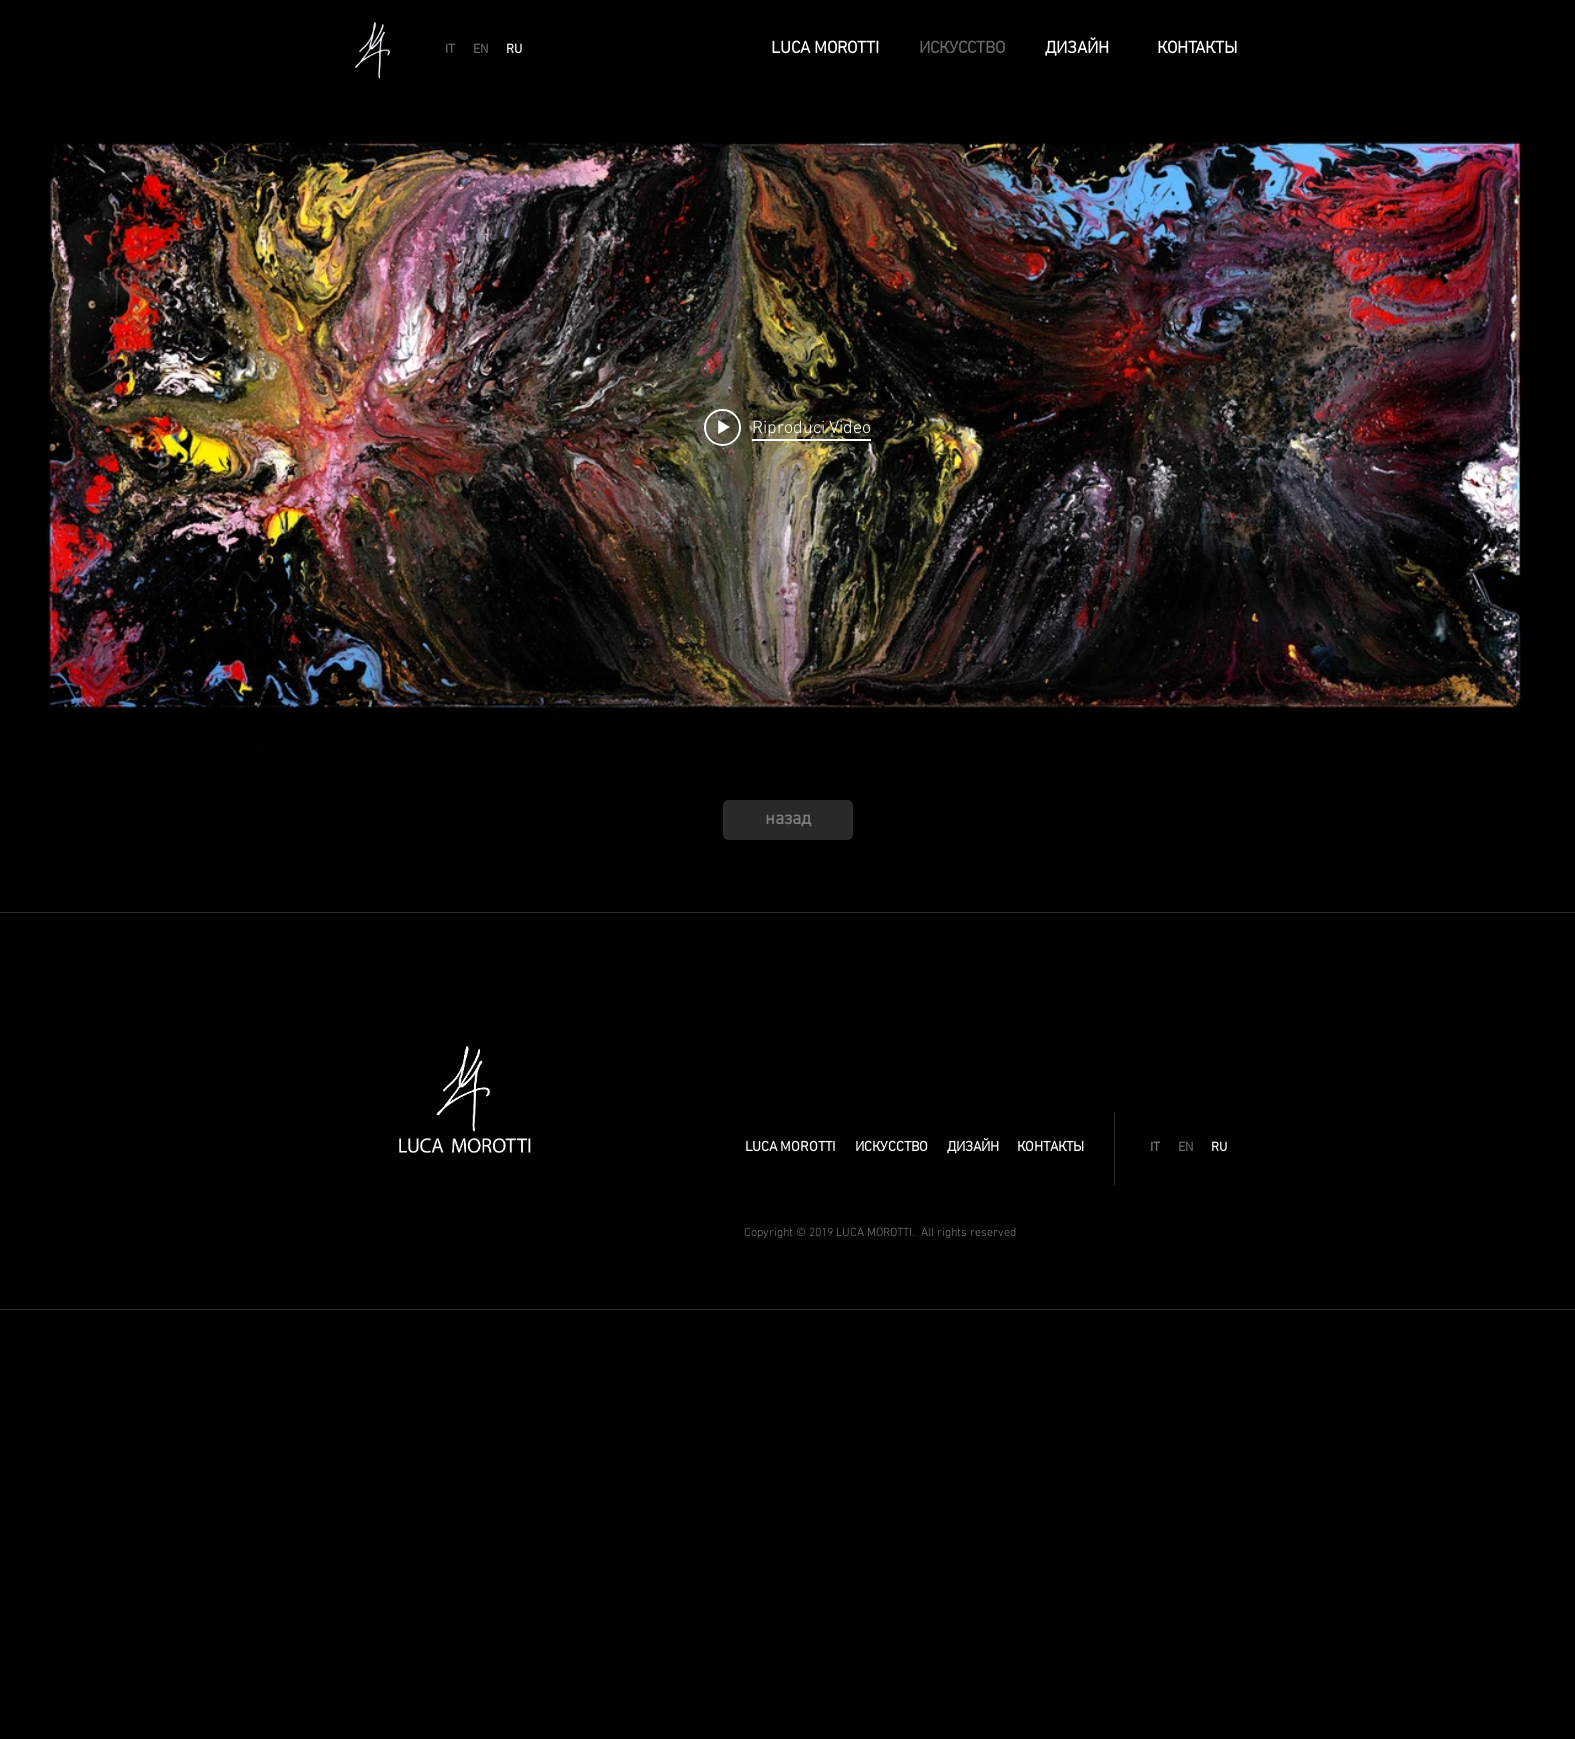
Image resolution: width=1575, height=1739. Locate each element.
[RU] (514, 50)
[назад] (788, 820)
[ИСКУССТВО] (962, 50)
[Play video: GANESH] (787, 427)
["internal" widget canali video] (787, 427)
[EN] (481, 50)
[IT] (450, 50)
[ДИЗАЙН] (1077, 50)
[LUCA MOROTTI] (825, 50)
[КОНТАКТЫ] (1197, 50)
